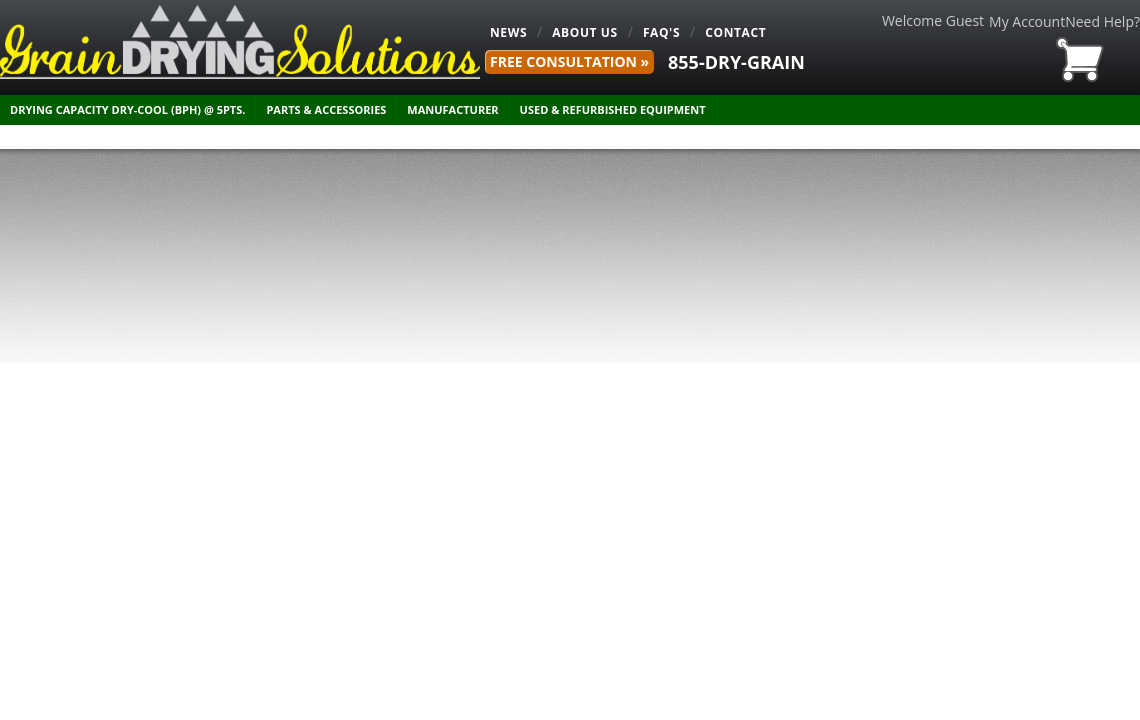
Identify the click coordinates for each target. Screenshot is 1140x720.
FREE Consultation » (569, 61)
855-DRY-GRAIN (736, 62)
